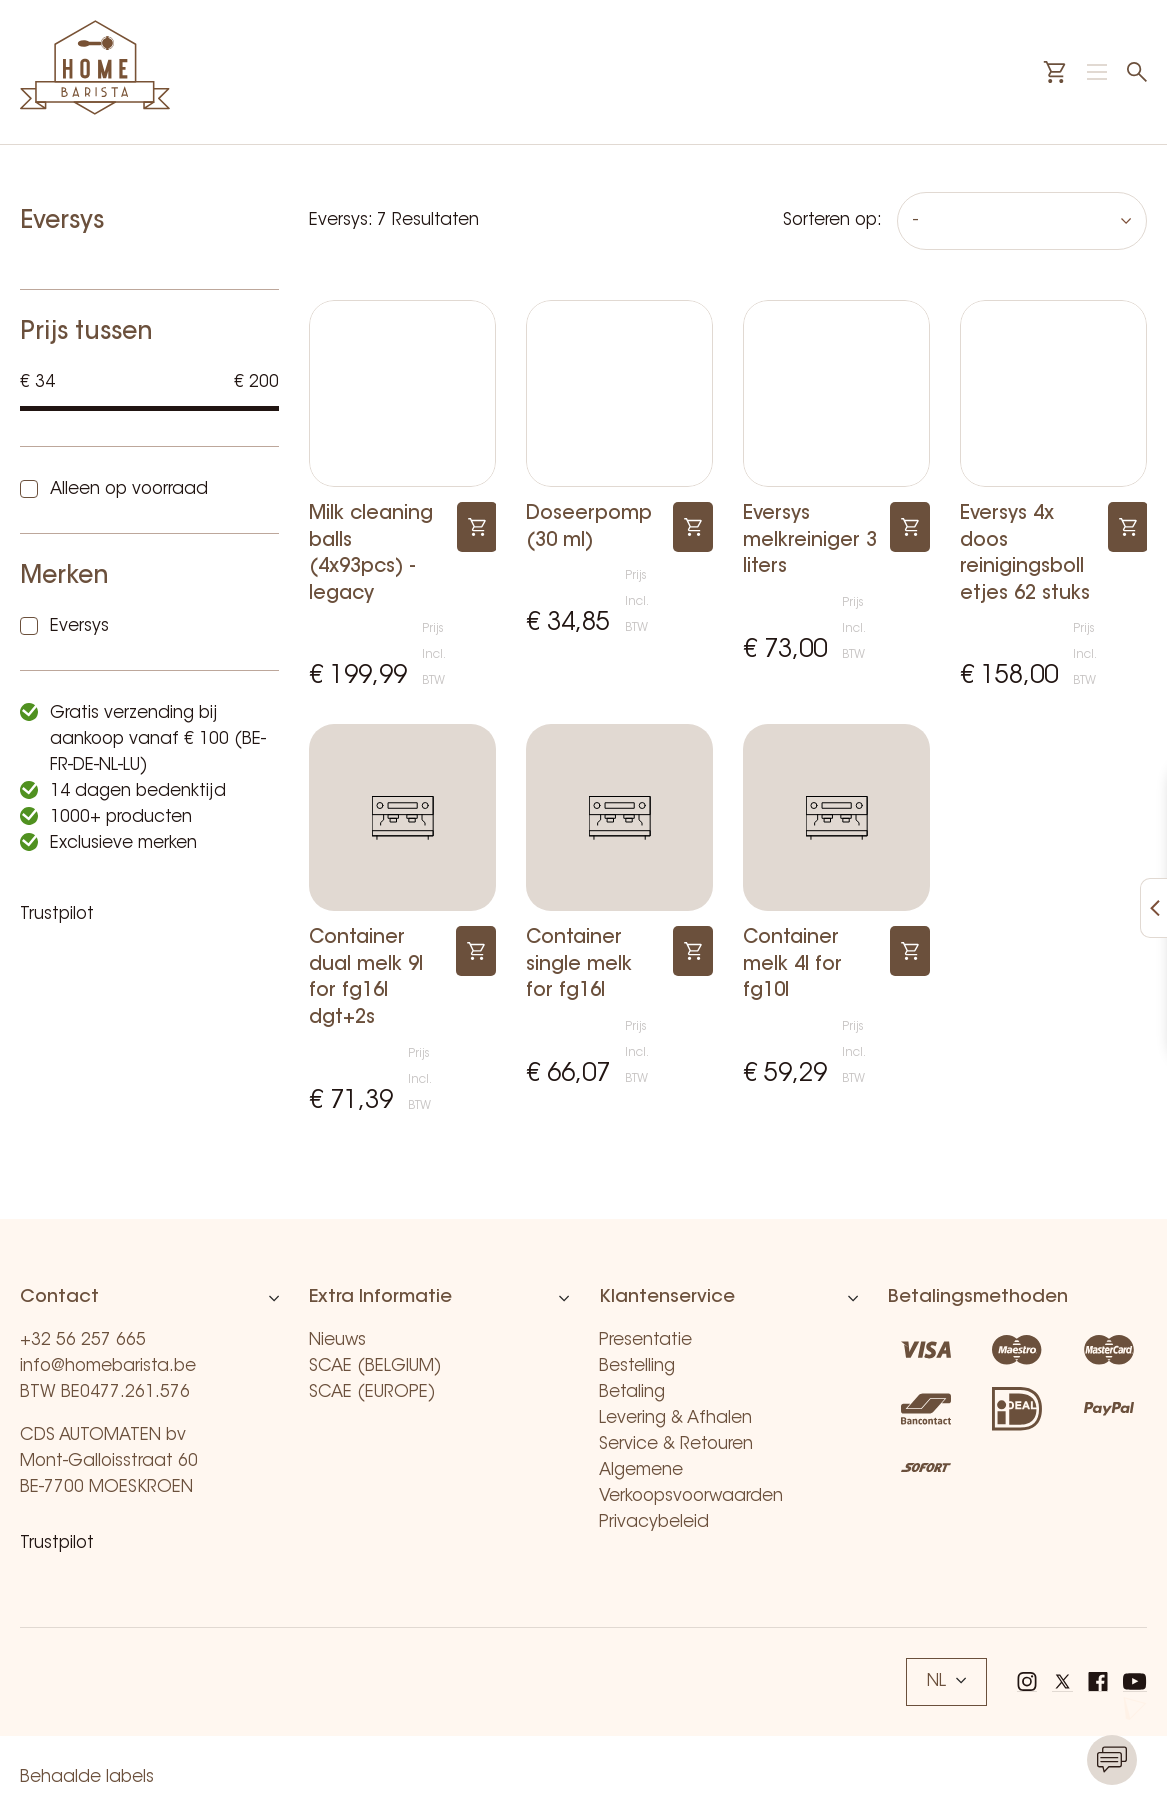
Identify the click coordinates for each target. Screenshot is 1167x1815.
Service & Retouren (676, 1444)
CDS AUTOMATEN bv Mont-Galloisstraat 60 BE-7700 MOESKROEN (109, 1461)
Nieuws (337, 1340)
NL (946, 1681)
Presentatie (645, 1340)
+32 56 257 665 (83, 1340)
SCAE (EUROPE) (372, 1392)
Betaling (632, 1392)
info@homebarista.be (108, 1366)
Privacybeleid (654, 1522)
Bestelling (637, 1366)
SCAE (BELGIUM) (375, 1366)
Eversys (79, 626)
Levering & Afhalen (675, 1418)
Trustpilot (57, 914)
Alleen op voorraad (129, 489)
